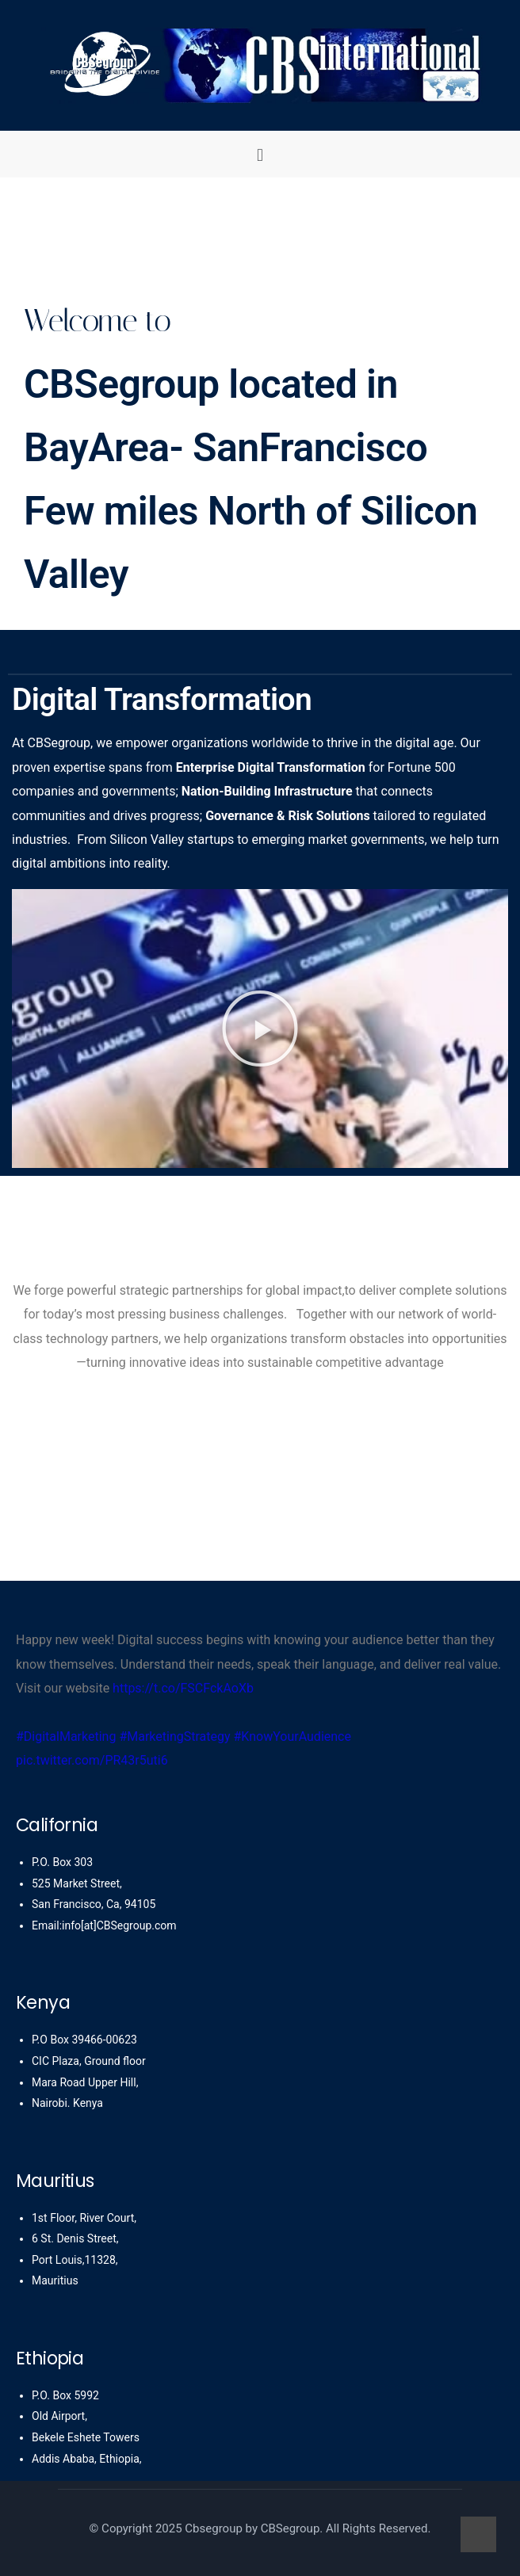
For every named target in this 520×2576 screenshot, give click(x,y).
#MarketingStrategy (174, 1736)
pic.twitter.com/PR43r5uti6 (92, 1760)
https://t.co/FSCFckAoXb (183, 1688)
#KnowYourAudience (292, 1736)
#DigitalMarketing (66, 1736)
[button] (259, 154)
